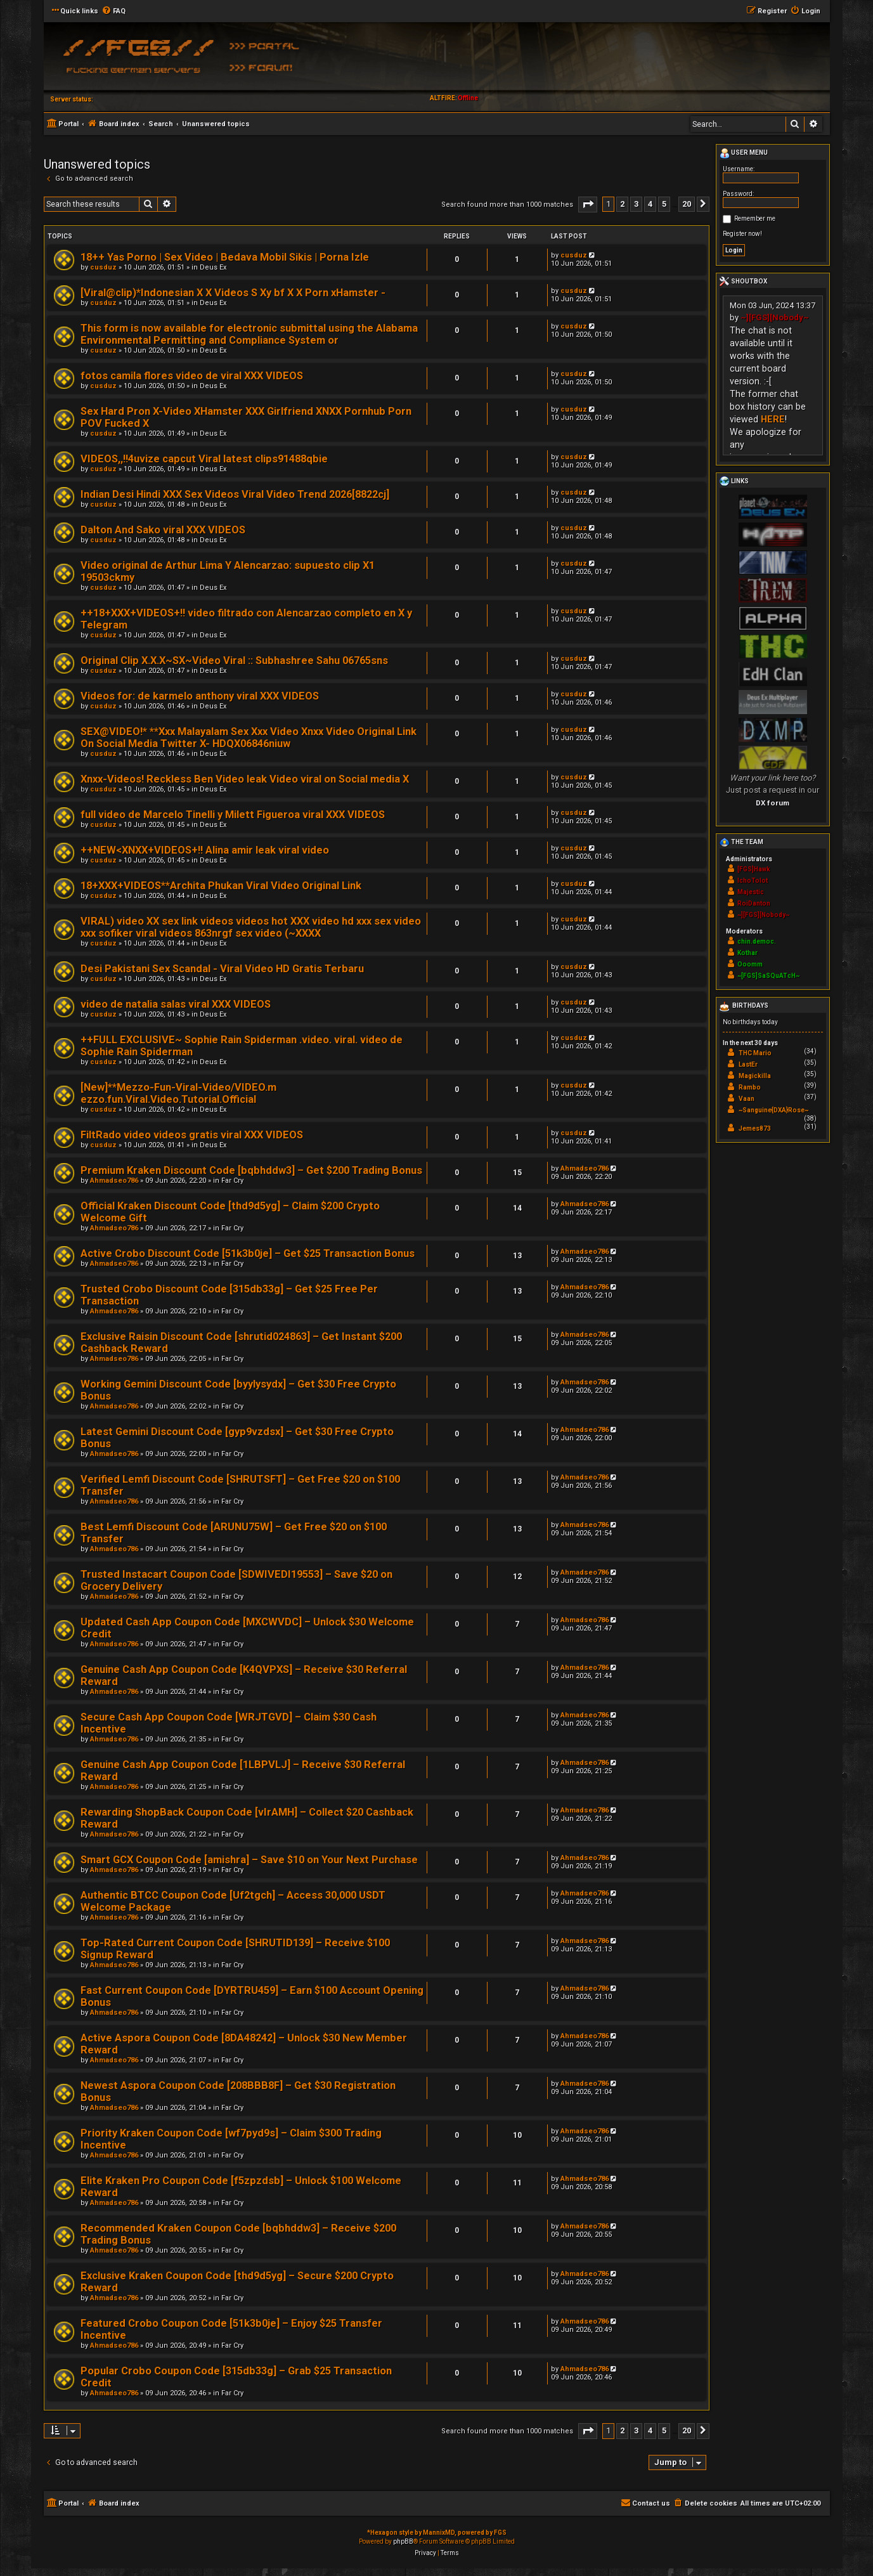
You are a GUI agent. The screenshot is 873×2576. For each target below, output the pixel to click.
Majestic (750, 891)
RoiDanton (753, 903)
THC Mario (755, 1053)
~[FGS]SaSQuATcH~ (768, 975)
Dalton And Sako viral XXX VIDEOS (163, 530)
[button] (587, 204)
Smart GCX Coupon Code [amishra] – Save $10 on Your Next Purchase (249, 1860)
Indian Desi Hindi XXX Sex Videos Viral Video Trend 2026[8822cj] (235, 494)
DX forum (772, 802)
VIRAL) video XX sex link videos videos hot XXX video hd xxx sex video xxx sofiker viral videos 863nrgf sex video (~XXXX (251, 927)
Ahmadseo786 (114, 1180)
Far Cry (232, 1180)
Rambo (750, 1087)
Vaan (746, 1098)
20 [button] (686, 204)
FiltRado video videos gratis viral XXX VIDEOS (192, 1135)
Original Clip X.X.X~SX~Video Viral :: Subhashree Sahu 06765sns (234, 660)
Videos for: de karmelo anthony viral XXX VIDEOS (200, 696)
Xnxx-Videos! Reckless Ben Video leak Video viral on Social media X (245, 779)
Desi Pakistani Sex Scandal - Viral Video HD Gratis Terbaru (222, 969)
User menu (744, 153)
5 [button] (664, 204)
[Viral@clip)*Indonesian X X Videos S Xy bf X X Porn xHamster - (233, 293)
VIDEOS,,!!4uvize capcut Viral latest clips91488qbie (204, 459)
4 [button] (650, 204)
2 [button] (622, 204)
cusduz (103, 267)
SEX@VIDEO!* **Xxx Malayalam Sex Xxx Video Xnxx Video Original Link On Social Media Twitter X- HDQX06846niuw (249, 737)
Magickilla (755, 1075)
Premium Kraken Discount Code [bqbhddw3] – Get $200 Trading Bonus (251, 1170)
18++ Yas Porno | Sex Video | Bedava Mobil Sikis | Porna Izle (225, 257)
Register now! (742, 233)
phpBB (403, 2541)
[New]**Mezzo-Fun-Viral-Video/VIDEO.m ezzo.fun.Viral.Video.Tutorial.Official (178, 1093)
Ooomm (750, 964)
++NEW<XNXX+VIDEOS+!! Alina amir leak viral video (205, 850)
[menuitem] (113, 11)
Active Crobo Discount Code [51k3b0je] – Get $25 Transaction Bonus (248, 1253)
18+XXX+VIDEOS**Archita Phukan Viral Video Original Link (221, 886)
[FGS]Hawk (753, 869)
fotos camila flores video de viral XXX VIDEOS (192, 376)
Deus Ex (213, 267)
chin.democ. (756, 941)
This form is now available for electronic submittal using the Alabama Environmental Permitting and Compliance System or (249, 334)
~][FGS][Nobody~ (774, 317)
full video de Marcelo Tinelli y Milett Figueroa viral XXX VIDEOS (233, 815)
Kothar (747, 952)
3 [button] (636, 204)
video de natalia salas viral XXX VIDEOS (176, 1004)
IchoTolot (752, 880)
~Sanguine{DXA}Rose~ (773, 1110)
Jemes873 (755, 1128)
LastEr (748, 1064)
